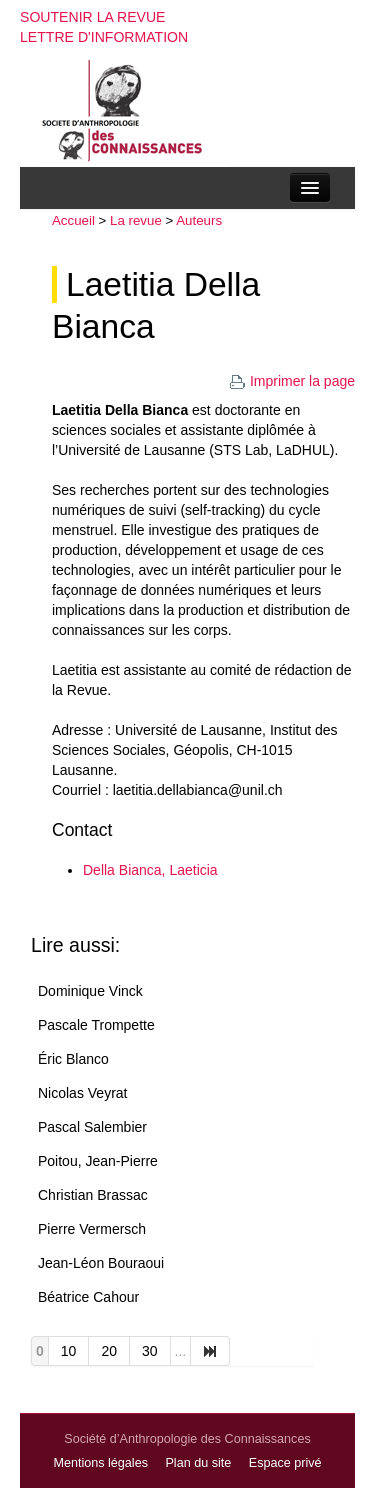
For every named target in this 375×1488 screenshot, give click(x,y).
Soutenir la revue (93, 17)
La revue (136, 220)
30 (150, 1351)
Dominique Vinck (90, 991)
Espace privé (285, 1463)
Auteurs (199, 220)
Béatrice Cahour (88, 1297)
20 (109, 1351)
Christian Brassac (93, 1195)
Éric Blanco (73, 1059)
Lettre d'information (104, 37)
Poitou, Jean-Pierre (98, 1161)
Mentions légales (100, 1463)
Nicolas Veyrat (82, 1093)
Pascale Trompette (96, 1025)
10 (69, 1351)
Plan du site (198, 1463)
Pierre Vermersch (92, 1229)
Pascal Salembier (92, 1127)
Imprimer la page (292, 381)
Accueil (73, 220)
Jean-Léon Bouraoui (101, 1263)
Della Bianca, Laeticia (150, 870)
